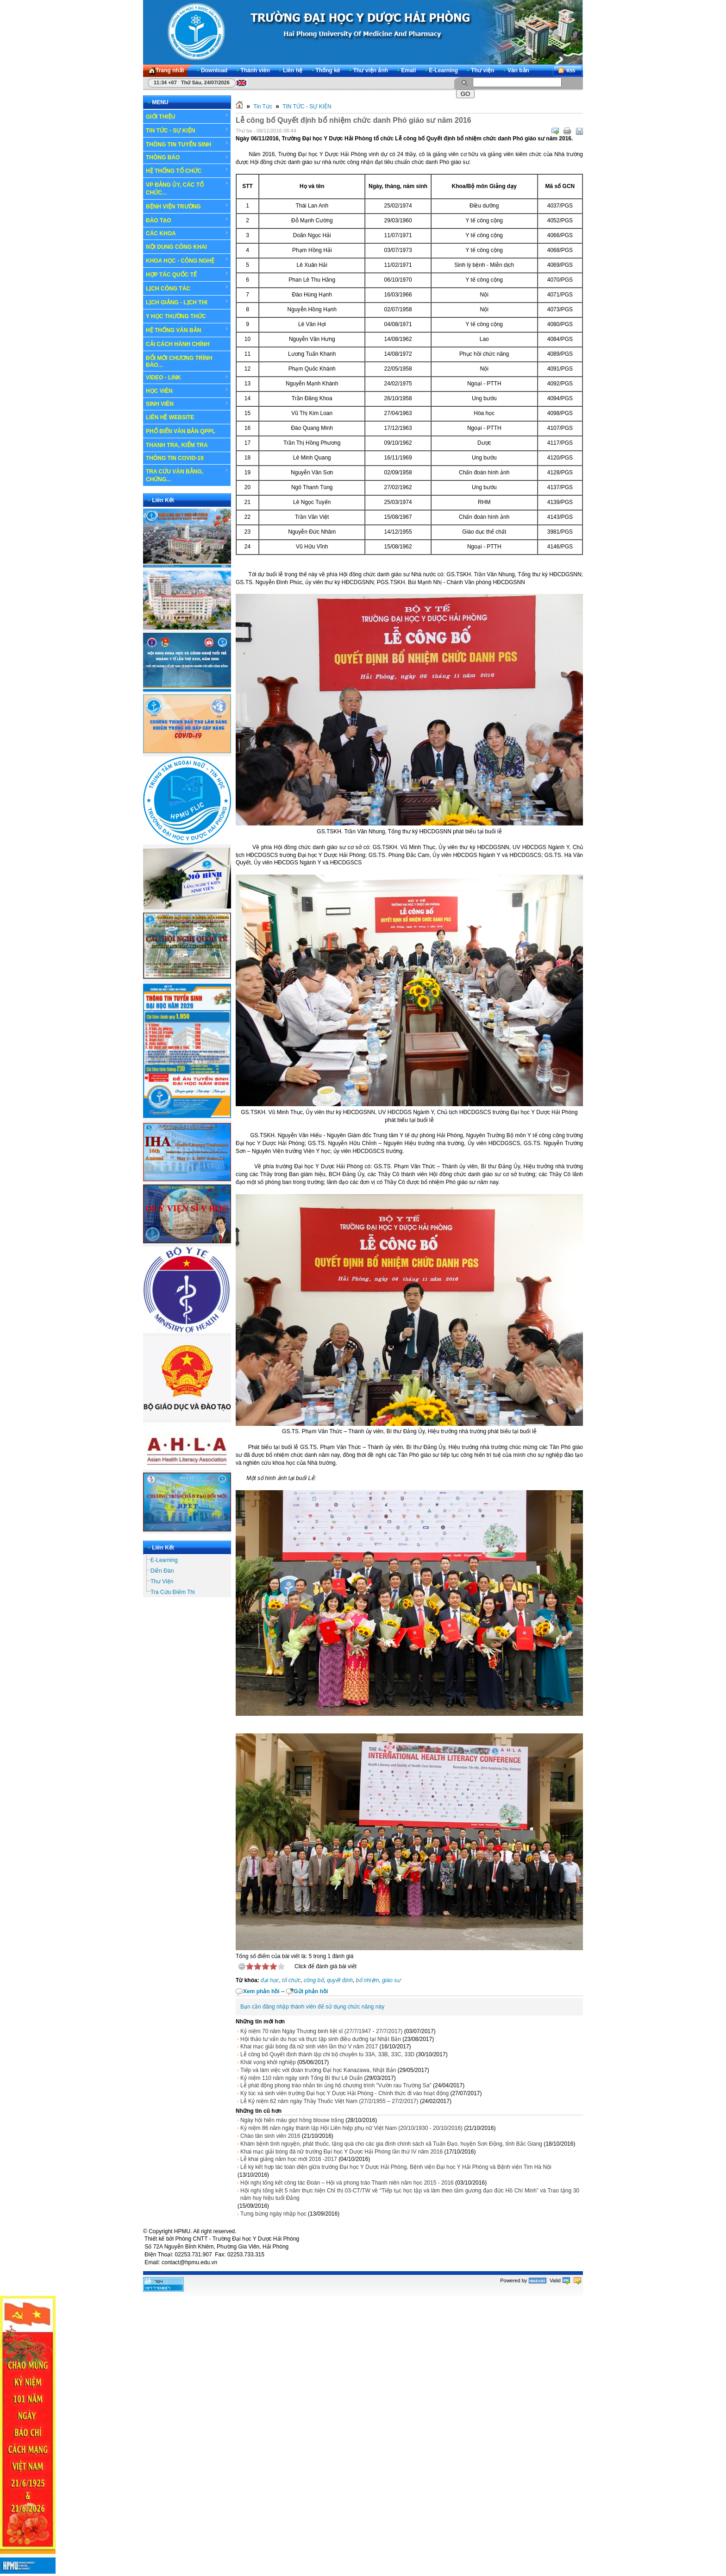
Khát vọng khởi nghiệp (268, 2062)
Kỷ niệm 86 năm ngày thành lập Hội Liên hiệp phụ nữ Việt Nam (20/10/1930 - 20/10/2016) (351, 2128)
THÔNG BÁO (187, 157)
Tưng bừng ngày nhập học (273, 2214)
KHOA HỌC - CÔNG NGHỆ (187, 260)
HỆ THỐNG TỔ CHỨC (187, 170)
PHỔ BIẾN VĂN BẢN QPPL (180, 431)
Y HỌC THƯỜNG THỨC (176, 316)
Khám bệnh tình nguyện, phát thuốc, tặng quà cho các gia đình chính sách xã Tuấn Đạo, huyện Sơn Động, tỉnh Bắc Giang (391, 2144)
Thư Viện (161, 1581)
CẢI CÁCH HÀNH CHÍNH (177, 344)
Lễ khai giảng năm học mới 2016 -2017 (288, 2159)
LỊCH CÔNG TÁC (187, 288)
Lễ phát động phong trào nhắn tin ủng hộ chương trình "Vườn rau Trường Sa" (336, 2085)
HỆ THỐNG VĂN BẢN (187, 330)
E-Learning (164, 1560)
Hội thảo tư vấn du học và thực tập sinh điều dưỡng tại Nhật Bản (320, 2039)
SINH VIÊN (187, 404)
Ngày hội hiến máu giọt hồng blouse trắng (292, 2120)
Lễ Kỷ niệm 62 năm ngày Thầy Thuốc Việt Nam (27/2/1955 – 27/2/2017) (329, 2101)
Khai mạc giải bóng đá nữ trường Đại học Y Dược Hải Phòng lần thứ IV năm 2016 (341, 2151)
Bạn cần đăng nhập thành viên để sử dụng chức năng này (312, 2006)
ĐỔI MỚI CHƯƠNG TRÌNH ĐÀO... (179, 361)
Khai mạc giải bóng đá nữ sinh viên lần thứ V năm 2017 (309, 2046)
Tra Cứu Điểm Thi (172, 1592)
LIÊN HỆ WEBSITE (170, 417)
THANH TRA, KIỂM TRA (177, 445)
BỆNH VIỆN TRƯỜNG (187, 206)
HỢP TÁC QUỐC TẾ (187, 274)
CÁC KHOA (187, 233)
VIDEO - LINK (187, 377)
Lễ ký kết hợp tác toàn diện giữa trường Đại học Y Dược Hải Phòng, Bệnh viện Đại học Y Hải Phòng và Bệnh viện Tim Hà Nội (395, 2167)
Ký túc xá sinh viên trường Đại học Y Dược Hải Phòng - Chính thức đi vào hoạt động (344, 2093)
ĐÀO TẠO (187, 220)
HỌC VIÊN (187, 390)
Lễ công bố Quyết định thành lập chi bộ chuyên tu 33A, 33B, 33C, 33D (327, 2054)
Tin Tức (262, 106)
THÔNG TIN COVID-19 (175, 458)
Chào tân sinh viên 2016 (270, 2136)
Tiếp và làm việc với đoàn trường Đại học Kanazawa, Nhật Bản (318, 2070)
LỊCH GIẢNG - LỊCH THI (187, 302)
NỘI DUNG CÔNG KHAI (176, 247)
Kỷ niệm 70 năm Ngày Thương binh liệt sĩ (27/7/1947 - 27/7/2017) (321, 2031)
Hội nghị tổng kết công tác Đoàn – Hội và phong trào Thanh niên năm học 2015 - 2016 (347, 2182)
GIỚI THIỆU (187, 116)
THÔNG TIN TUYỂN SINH (187, 144)
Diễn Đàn (162, 1571)
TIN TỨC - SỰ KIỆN (187, 130)
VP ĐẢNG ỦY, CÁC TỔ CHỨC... (187, 188)
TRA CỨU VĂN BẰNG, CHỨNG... (187, 475)
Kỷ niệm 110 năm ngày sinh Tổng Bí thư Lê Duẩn (301, 2078)
